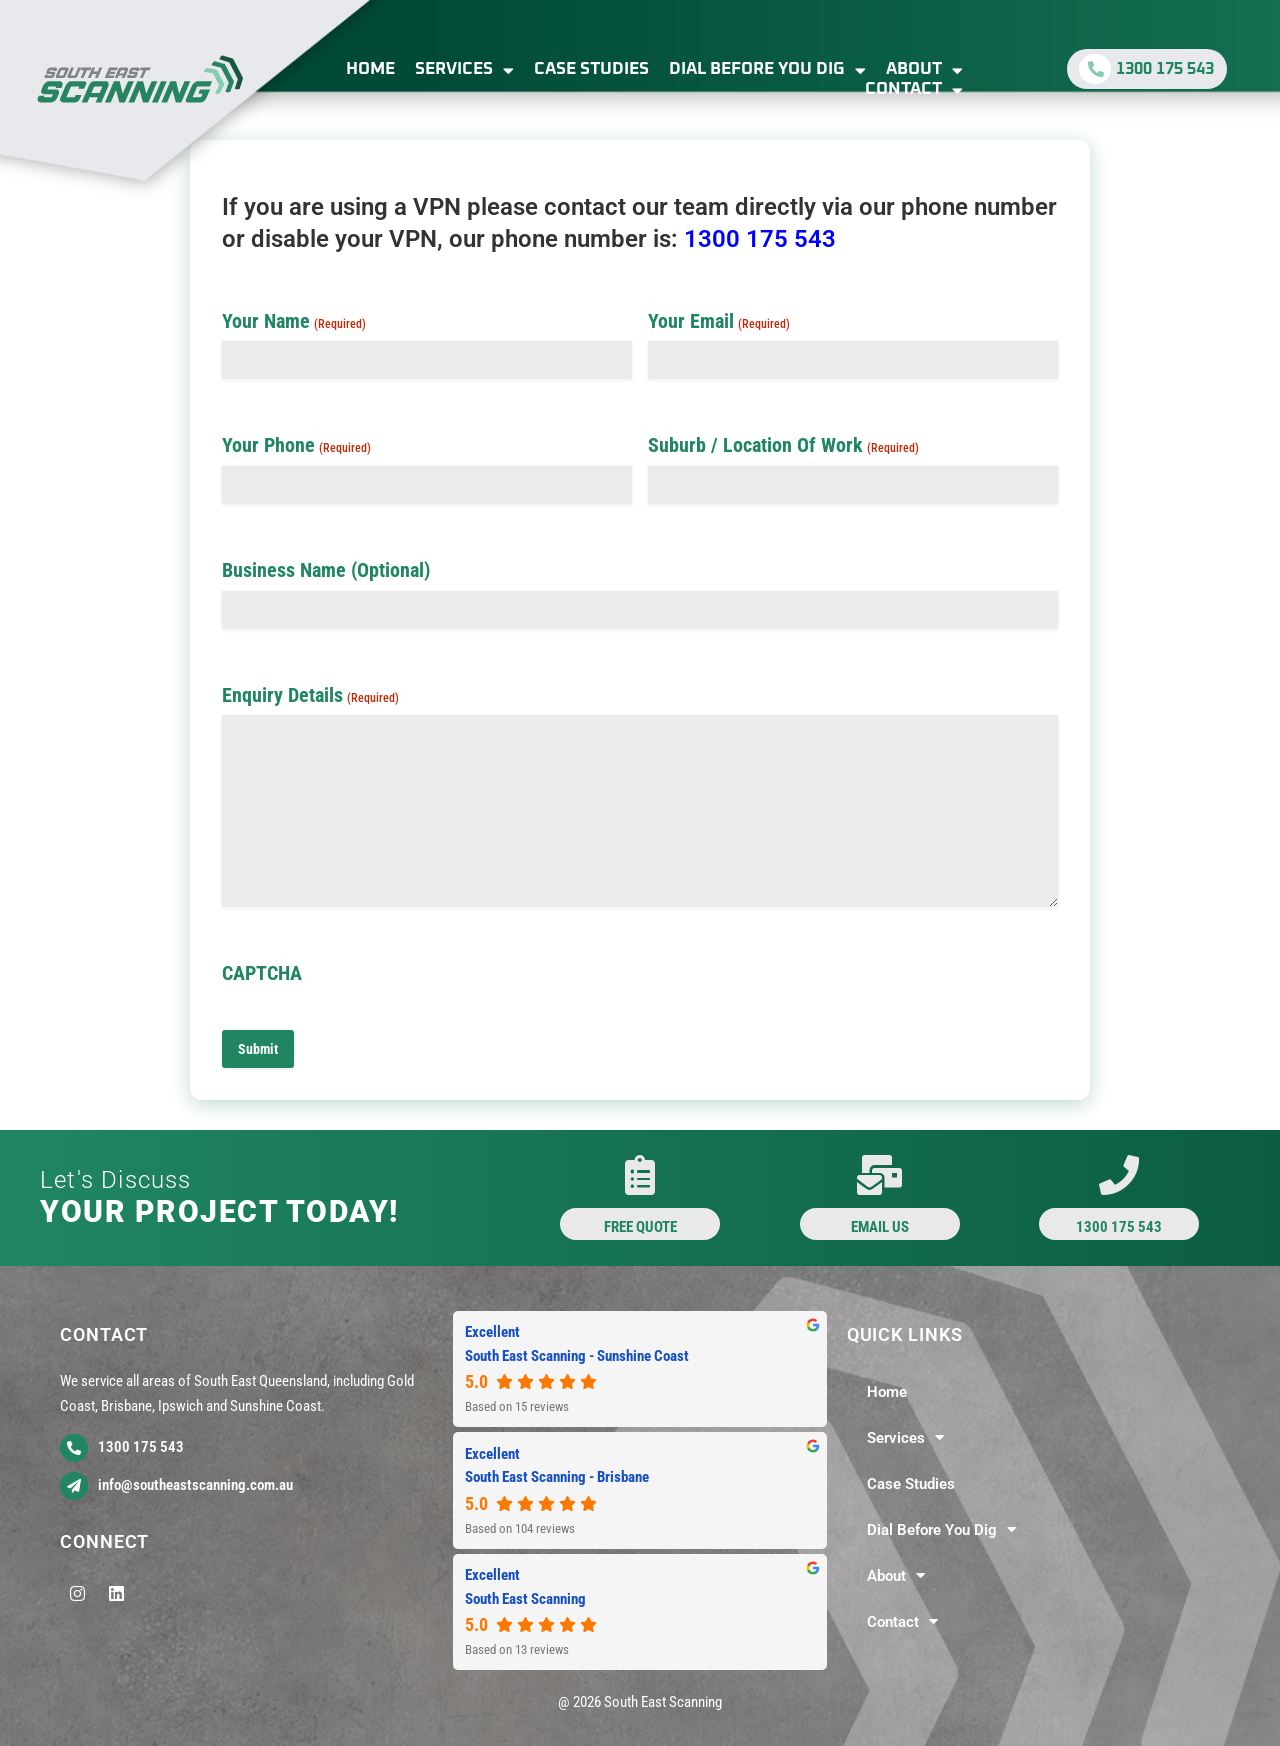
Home (370, 69)
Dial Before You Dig (767, 70)
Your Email (719, 321)
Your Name (294, 321)
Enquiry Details (310, 695)
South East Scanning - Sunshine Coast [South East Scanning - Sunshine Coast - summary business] (577, 1356)
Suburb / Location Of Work (783, 445)
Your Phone (296, 445)
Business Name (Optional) (326, 570)
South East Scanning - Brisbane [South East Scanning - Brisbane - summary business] (557, 1477)
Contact (914, 90)
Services (464, 70)
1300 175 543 (760, 239)
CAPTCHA (262, 973)
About (924, 70)
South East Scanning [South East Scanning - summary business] (525, 1599)
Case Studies (591, 69)
